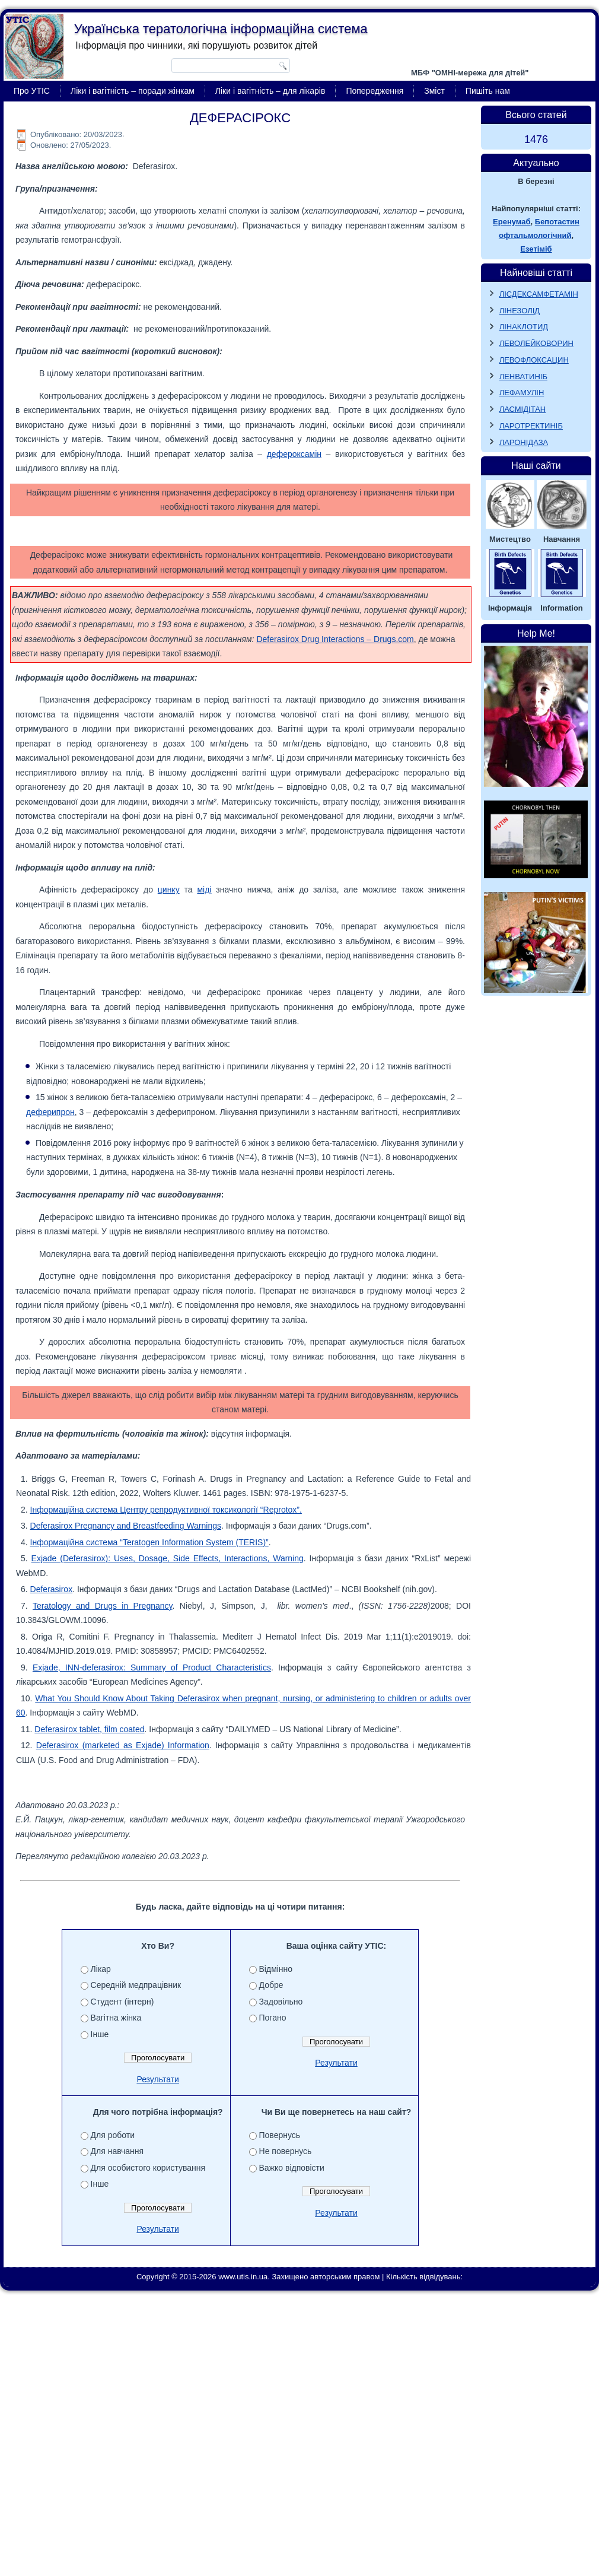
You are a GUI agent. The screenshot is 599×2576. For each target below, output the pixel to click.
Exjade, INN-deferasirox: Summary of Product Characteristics (152, 1667)
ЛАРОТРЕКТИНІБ (531, 425)
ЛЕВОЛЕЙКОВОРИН (536, 343)
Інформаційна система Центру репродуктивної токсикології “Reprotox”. (166, 1509)
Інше (100, 2034)
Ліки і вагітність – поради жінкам (133, 91)
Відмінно (276, 1969)
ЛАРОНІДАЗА (524, 442)
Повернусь (280, 2135)
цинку (169, 889)
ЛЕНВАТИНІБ (523, 376)
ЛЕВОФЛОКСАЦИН (534, 359)
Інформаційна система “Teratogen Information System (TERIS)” (149, 1542)
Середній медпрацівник (136, 1985)
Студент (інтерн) (122, 2001)
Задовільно (281, 2001)
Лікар (101, 1969)
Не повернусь (285, 2151)
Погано (272, 2017)
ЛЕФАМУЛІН (521, 392)
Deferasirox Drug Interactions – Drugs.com (334, 639)
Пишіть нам (488, 91)
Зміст (434, 91)
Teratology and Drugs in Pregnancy (102, 1606)
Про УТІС (32, 91)
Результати (157, 2079)
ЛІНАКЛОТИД (524, 326)
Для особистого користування (148, 2167)
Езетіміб (536, 248)
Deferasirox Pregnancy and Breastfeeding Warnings (125, 1525)
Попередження (374, 91)
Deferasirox (51, 1589)
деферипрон (50, 1112)
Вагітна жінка (116, 2017)
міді (204, 889)
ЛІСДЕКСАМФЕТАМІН (538, 294)
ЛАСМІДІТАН (522, 409)
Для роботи (113, 2135)
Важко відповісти (291, 2167)
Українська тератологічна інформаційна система (221, 28)
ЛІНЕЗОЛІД (519, 310)
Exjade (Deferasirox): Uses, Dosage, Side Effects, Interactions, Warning (167, 1558)
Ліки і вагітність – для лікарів (270, 91)
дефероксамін (294, 454)
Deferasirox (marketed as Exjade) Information (122, 1745)
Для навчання (117, 2151)
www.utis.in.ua (242, 2276)
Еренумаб (511, 221)
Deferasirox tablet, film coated (89, 1729)
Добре (271, 1985)
